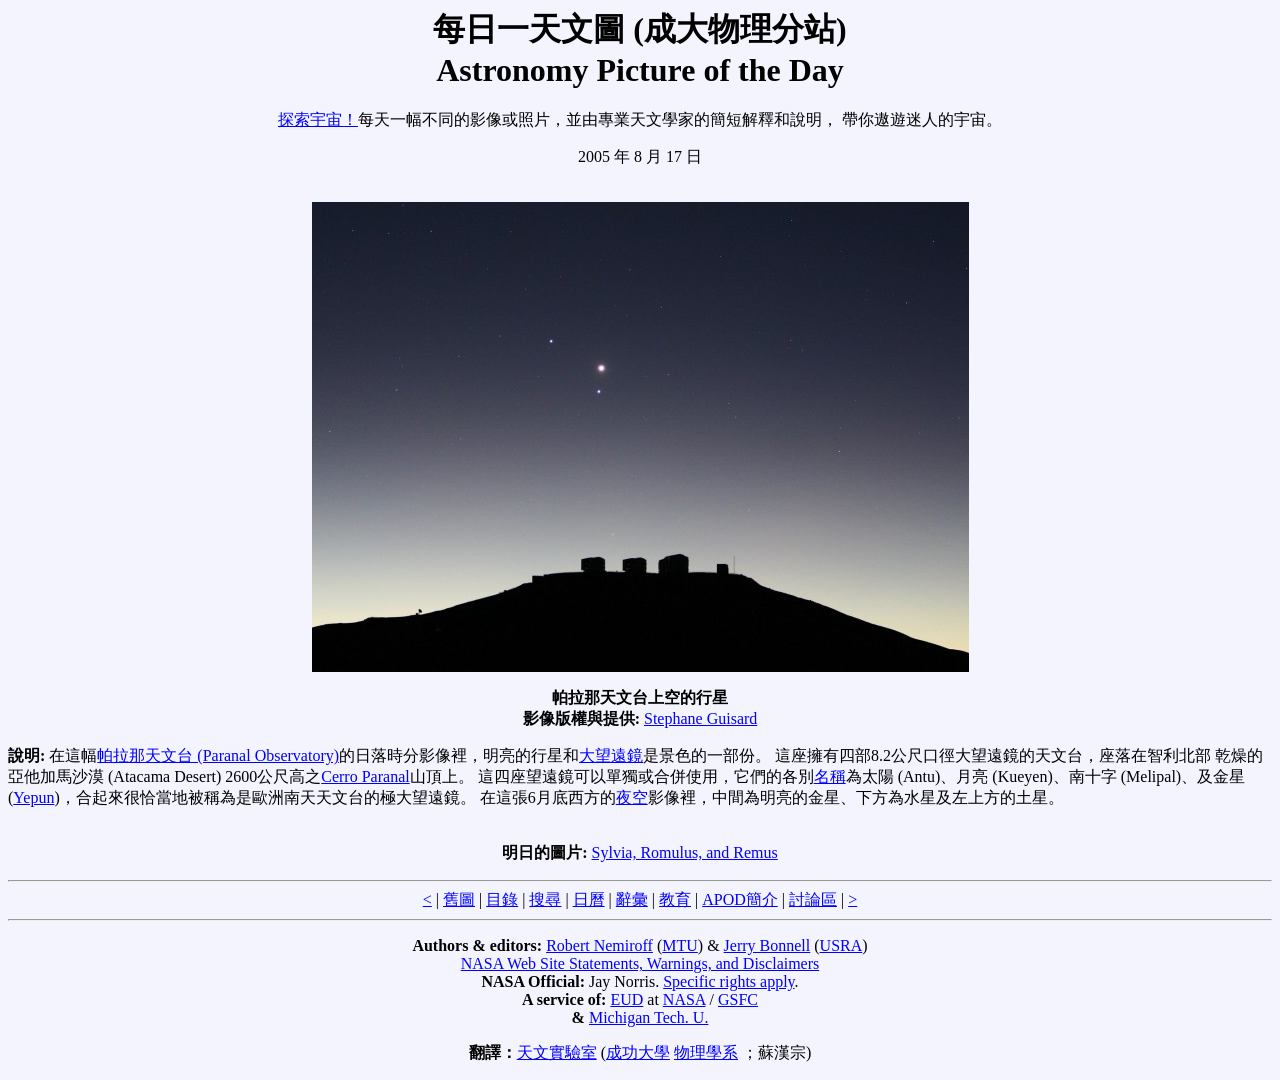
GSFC (738, 999)
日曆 (589, 899)
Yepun (33, 797)
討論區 (813, 899)
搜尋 (545, 899)
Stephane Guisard (700, 718)
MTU (680, 945)
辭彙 (632, 899)
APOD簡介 (740, 899)
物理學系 (706, 1052)
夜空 (632, 797)
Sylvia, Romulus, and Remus (685, 852)
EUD (626, 999)
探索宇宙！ (318, 119)
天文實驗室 (557, 1052)
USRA (841, 945)
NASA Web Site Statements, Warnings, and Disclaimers (640, 963)
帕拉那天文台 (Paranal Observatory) (218, 755)
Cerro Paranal (365, 776)
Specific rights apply (728, 981)
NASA (684, 999)
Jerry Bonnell (767, 945)
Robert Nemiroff (599, 945)
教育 (675, 899)
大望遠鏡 (611, 755)
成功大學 (638, 1052)
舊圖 (459, 899)
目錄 (502, 899)
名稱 (830, 776)
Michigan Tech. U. (648, 1017)
